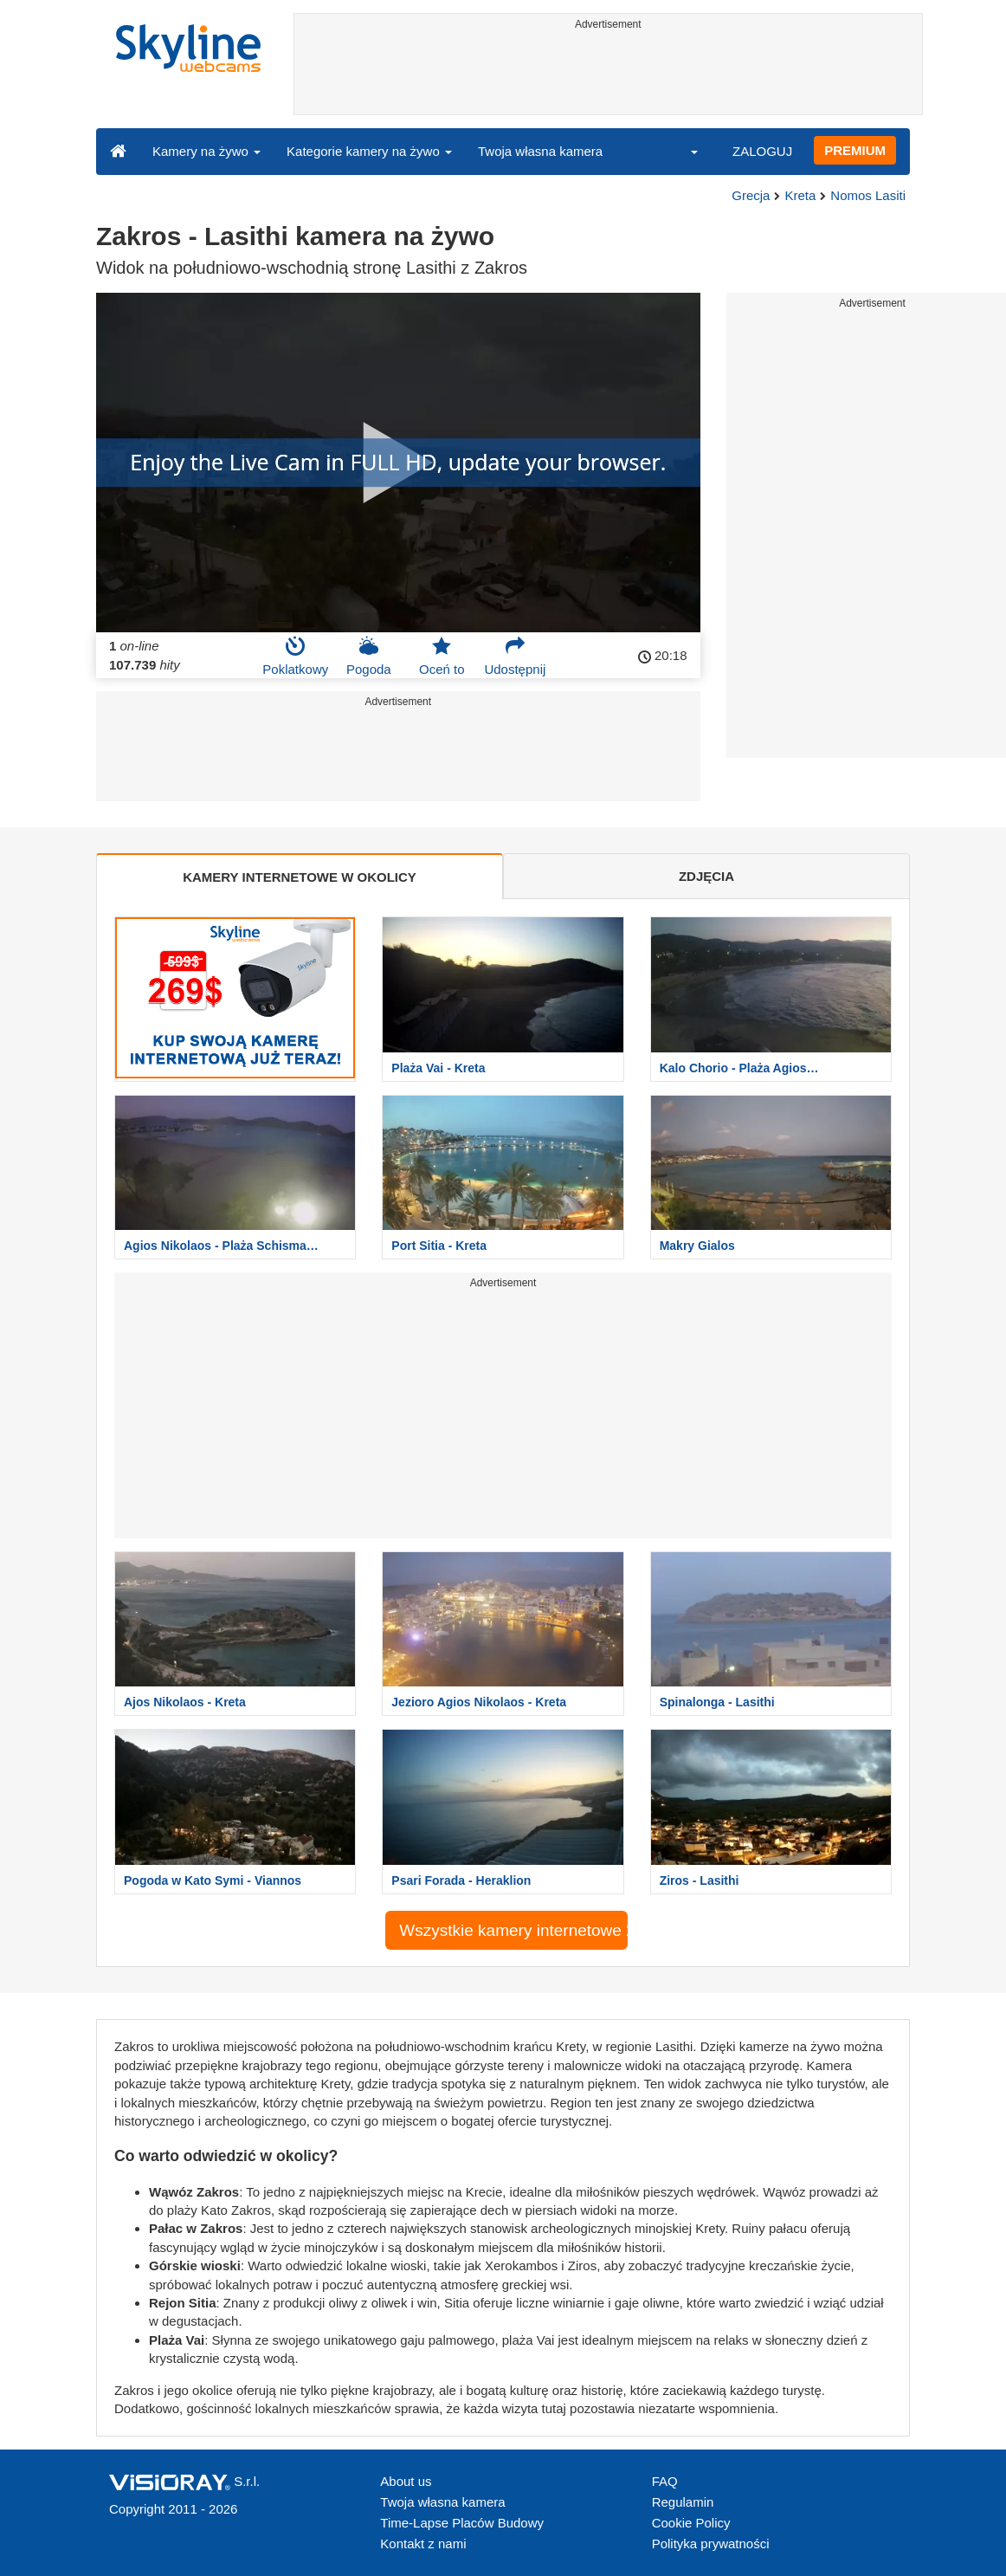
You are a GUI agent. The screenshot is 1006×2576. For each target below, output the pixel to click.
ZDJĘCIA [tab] (706, 876)
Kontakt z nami (423, 2543)
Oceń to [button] (442, 656)
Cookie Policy (691, 2522)
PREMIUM (855, 150)
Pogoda (368, 656)
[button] (683, 150)
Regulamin (683, 2502)
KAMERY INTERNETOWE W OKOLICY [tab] (299, 877)
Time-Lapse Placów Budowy (462, 2522)
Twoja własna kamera (540, 151)
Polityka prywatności (711, 2543)
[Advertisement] (608, 75)
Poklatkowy (295, 656)
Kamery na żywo (206, 151)
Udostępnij (514, 656)
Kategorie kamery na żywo (369, 151)
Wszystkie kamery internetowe (513, 1930)
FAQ (665, 2481)
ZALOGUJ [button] (762, 151)
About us (405, 2481)
